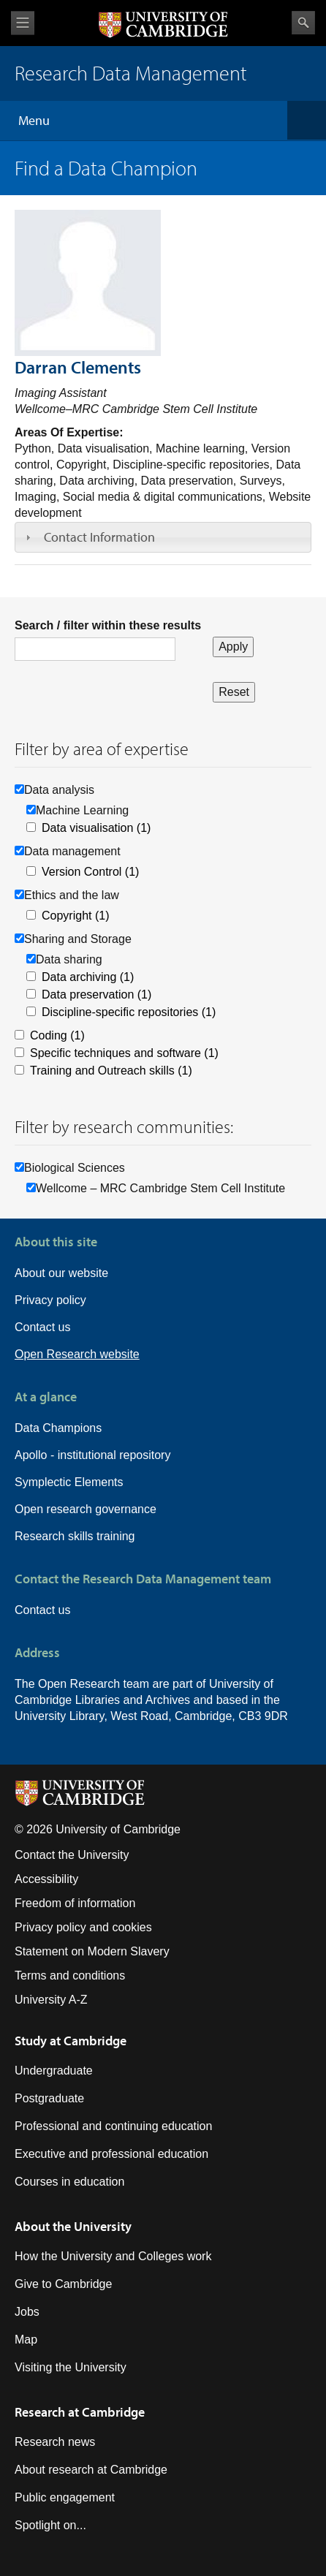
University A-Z (51, 1999)
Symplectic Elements (69, 1482)
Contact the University (72, 1855)
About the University (73, 2226)
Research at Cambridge (80, 2411)
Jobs (27, 2312)
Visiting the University (70, 2367)
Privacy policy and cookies (83, 1927)
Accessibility (46, 1879)
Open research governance (85, 1509)
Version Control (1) (90, 871)
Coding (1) (57, 1035)
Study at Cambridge (70, 2040)
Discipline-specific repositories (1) (129, 1012)
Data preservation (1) (96, 994)
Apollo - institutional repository (92, 1455)
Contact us (42, 1327)
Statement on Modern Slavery (92, 1951)
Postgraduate (49, 2098)
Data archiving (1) (88, 977)
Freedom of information (75, 1903)
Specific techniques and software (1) (124, 1053)
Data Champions (58, 1428)
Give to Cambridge (63, 2284)
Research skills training (75, 1536)
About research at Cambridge (91, 2469)
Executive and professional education (111, 2154)
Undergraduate (54, 2070)
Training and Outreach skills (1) (111, 1070)
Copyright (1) (75, 915)
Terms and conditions (70, 1975)
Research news (55, 2442)
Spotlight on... (50, 2525)
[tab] (163, 537)
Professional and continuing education (113, 2126)
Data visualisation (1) (96, 828)
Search (303, 22)
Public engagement (65, 2497)
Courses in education (69, 2181)
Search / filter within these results (108, 625)
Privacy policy (50, 1300)
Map (26, 2339)
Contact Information (99, 537)
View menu (22, 23)
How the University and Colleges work (113, 2256)
